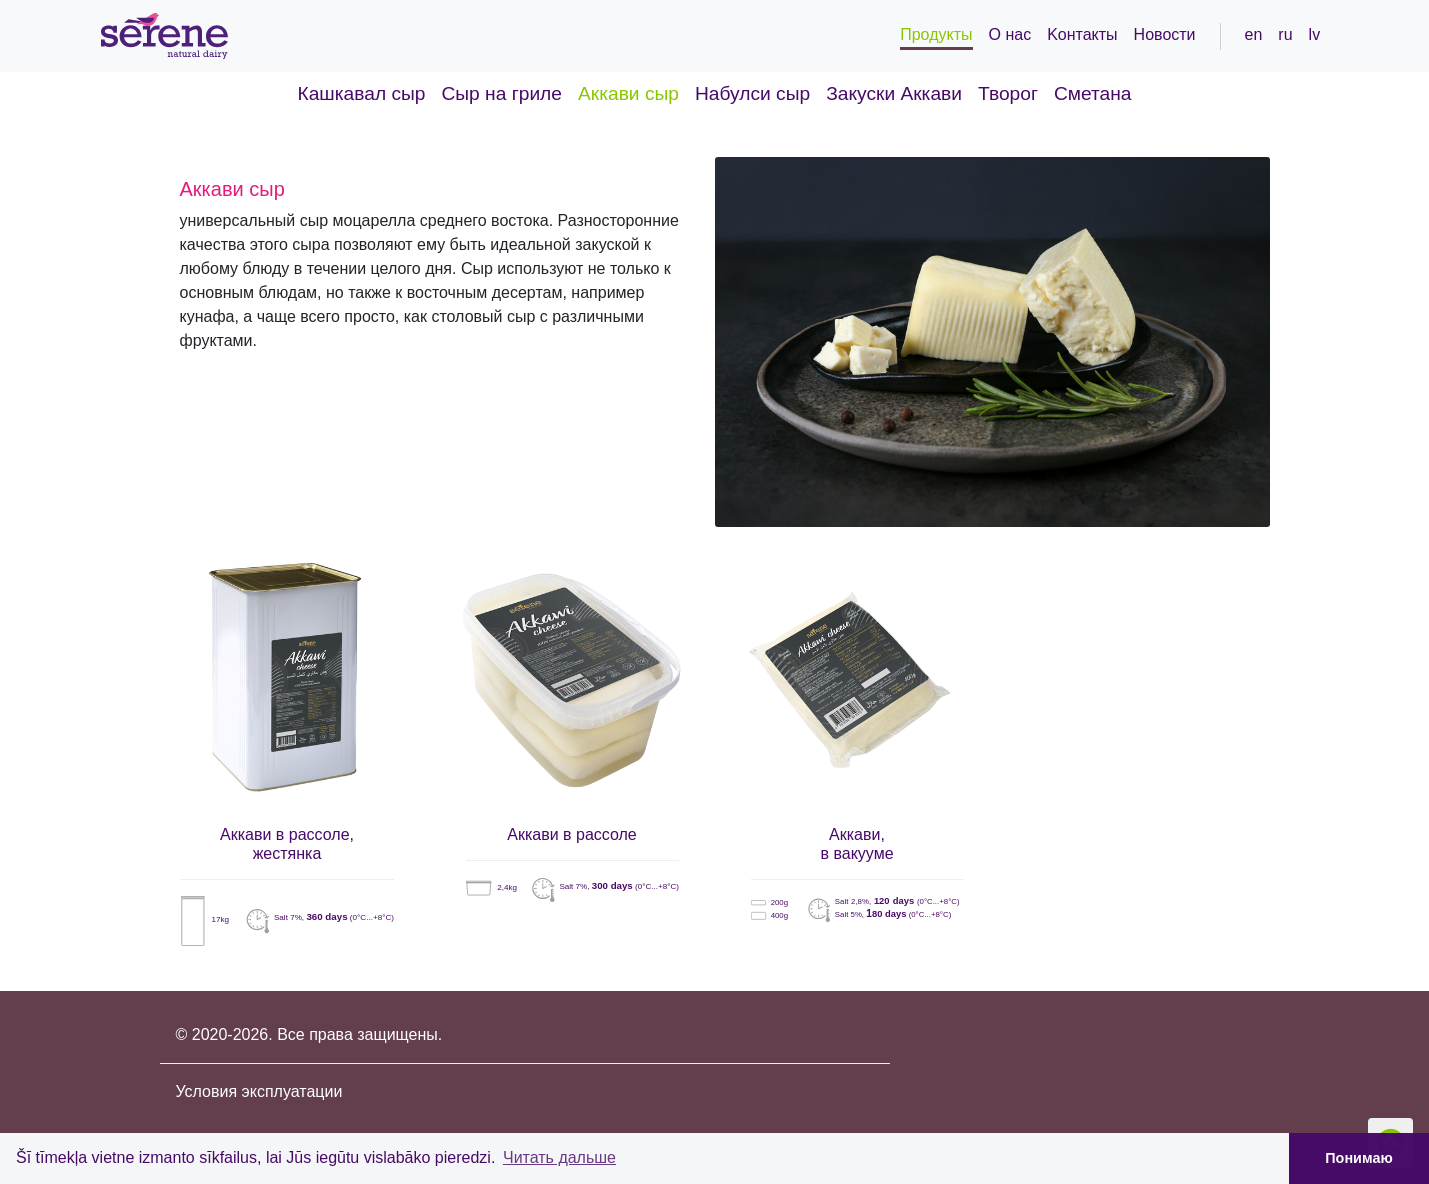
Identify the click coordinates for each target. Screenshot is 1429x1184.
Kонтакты (1082, 34)
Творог (1008, 93)
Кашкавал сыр (362, 93)
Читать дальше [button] (559, 1157)
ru (1285, 34)
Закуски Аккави (894, 93)
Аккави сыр (628, 93)
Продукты (936, 34)
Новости (1165, 34)
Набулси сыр (752, 93)
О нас (1010, 34)
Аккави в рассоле (572, 834)
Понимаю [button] (1358, 1158)
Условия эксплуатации (259, 1091)
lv (1315, 34)
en (1254, 34)
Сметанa (1093, 93)
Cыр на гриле (501, 93)
